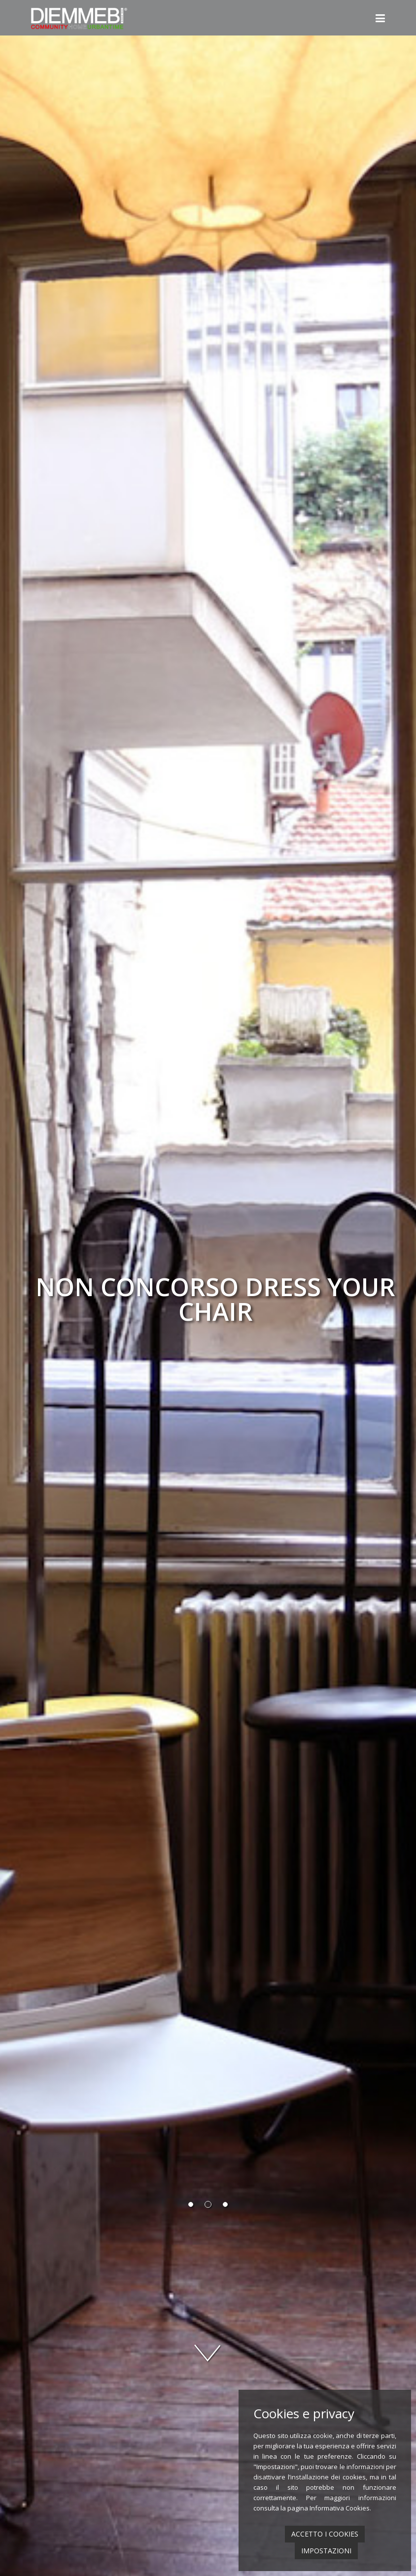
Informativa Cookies (340, 2508)
